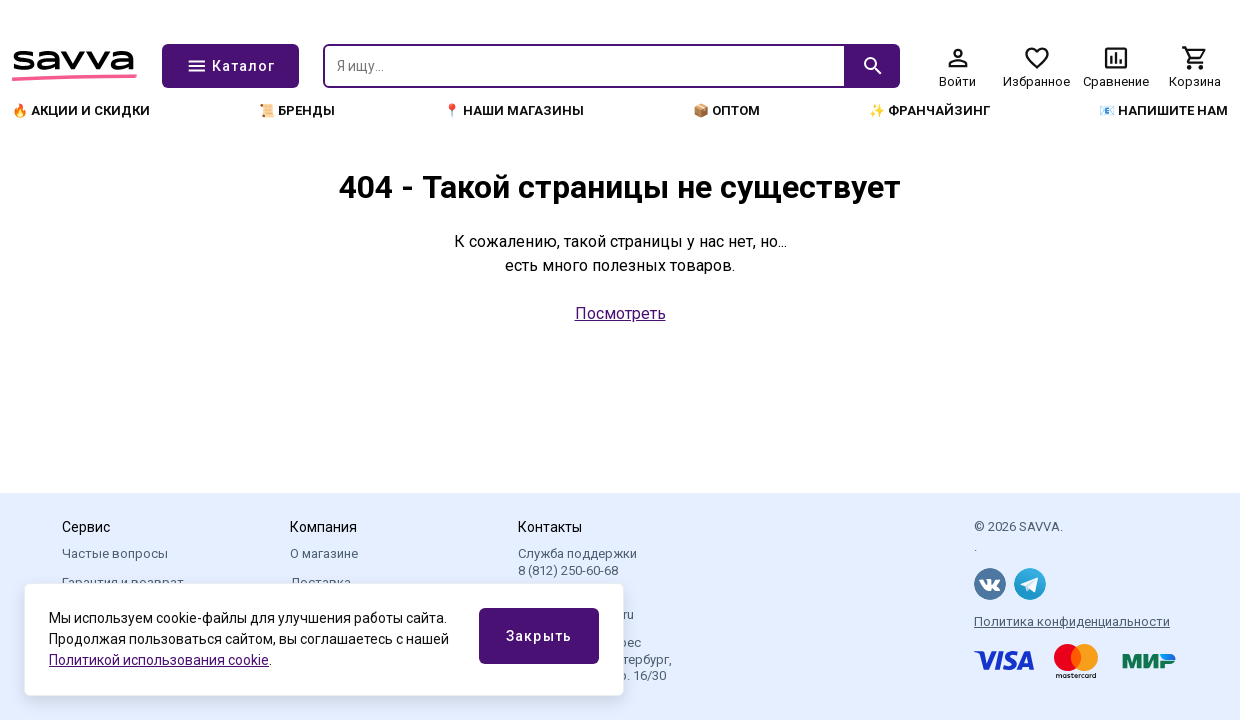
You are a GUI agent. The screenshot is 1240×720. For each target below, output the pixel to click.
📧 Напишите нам (1163, 110)
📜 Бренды (297, 110)
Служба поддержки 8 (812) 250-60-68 (577, 561)
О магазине (324, 553)
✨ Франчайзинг (929, 110)
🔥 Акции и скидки (81, 110)
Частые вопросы (115, 553)
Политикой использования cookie (159, 660)
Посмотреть (620, 313)
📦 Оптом (726, 110)
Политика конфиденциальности (1072, 621)
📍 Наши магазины (514, 110)
